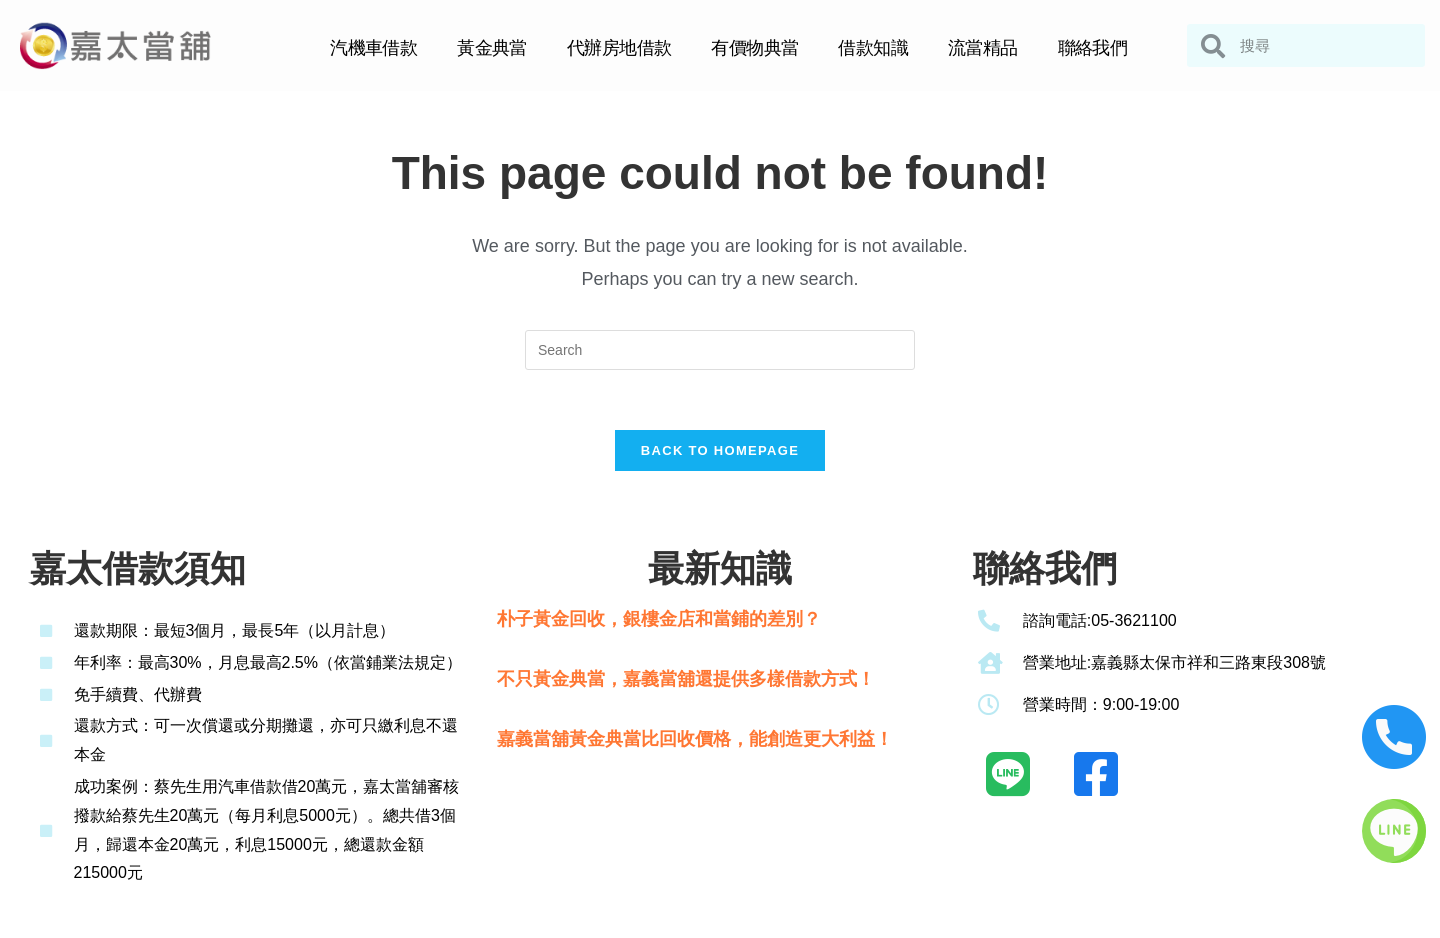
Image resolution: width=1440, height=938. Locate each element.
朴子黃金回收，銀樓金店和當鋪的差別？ (659, 619)
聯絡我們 (1093, 48)
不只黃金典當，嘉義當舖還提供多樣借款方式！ (686, 679)
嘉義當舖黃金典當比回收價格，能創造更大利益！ (695, 740)
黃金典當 (492, 48)
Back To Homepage (720, 450)
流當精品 (983, 48)
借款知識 (873, 48)
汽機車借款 (373, 48)
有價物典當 (754, 48)
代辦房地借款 (619, 48)
